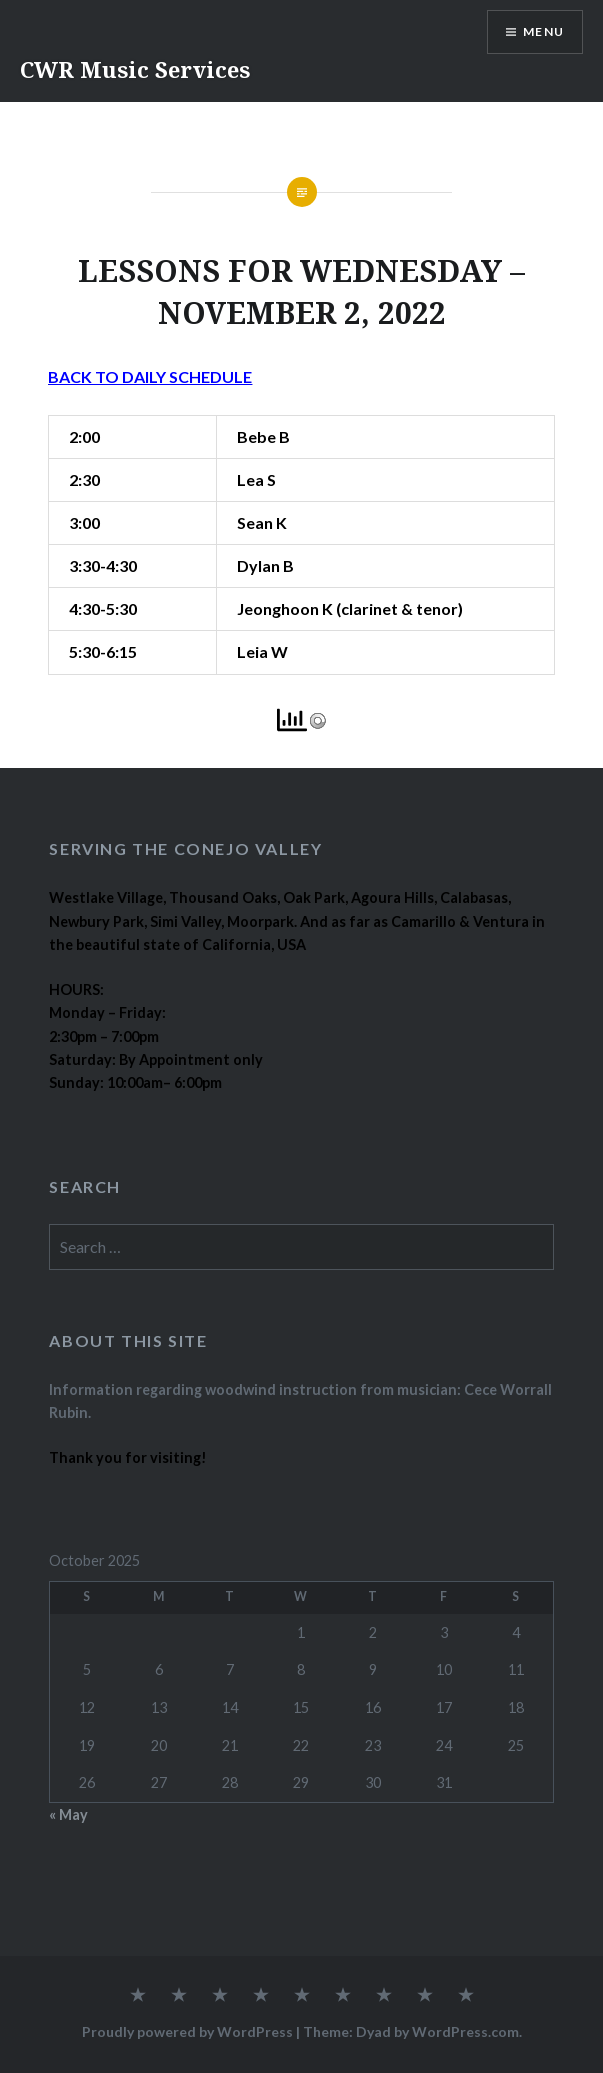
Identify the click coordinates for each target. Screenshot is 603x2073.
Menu (543, 31)
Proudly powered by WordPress (187, 2031)
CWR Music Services (135, 69)
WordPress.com (465, 2031)
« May (68, 1814)
